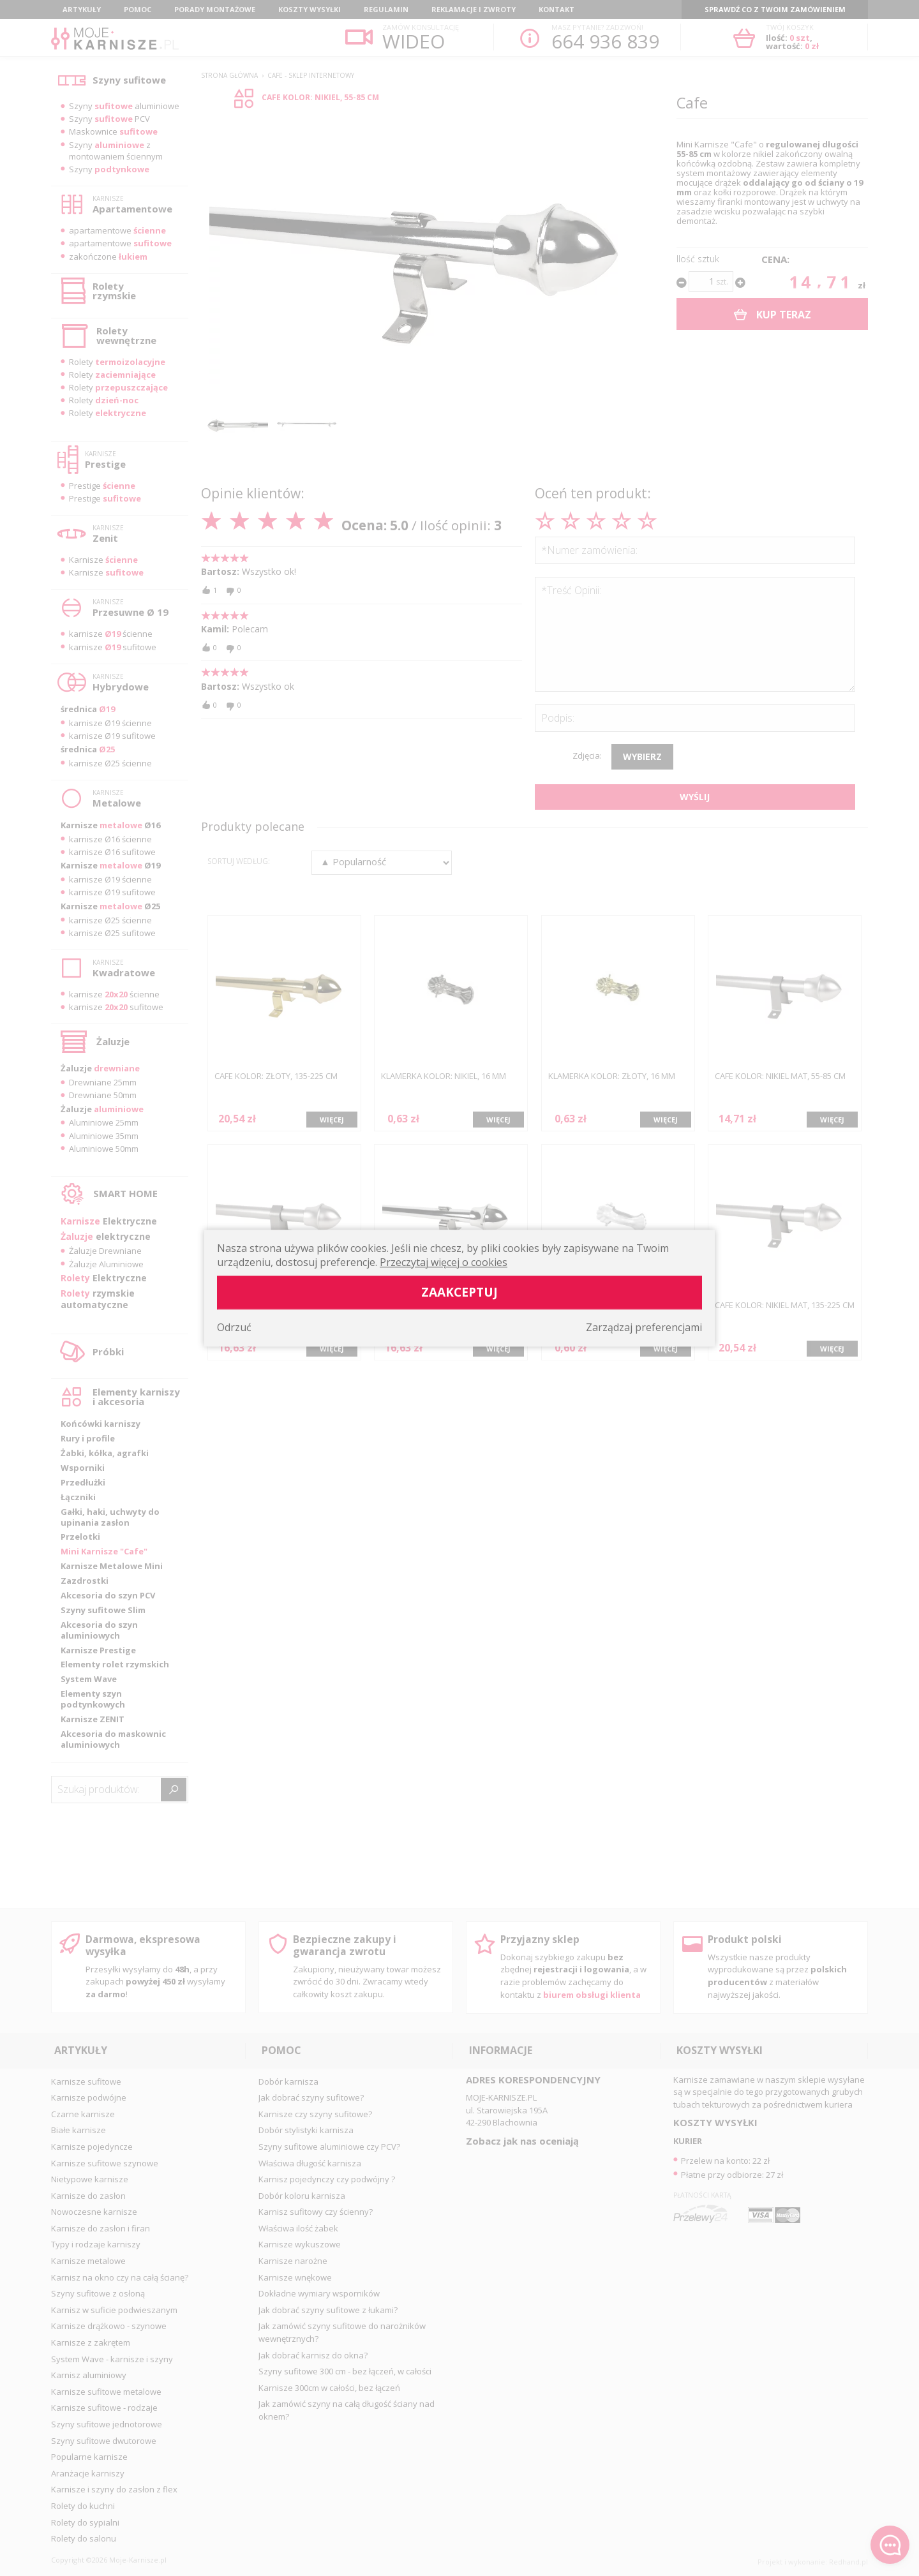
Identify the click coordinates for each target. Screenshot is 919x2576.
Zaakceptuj (459, 1291)
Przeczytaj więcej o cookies (443, 1262)
